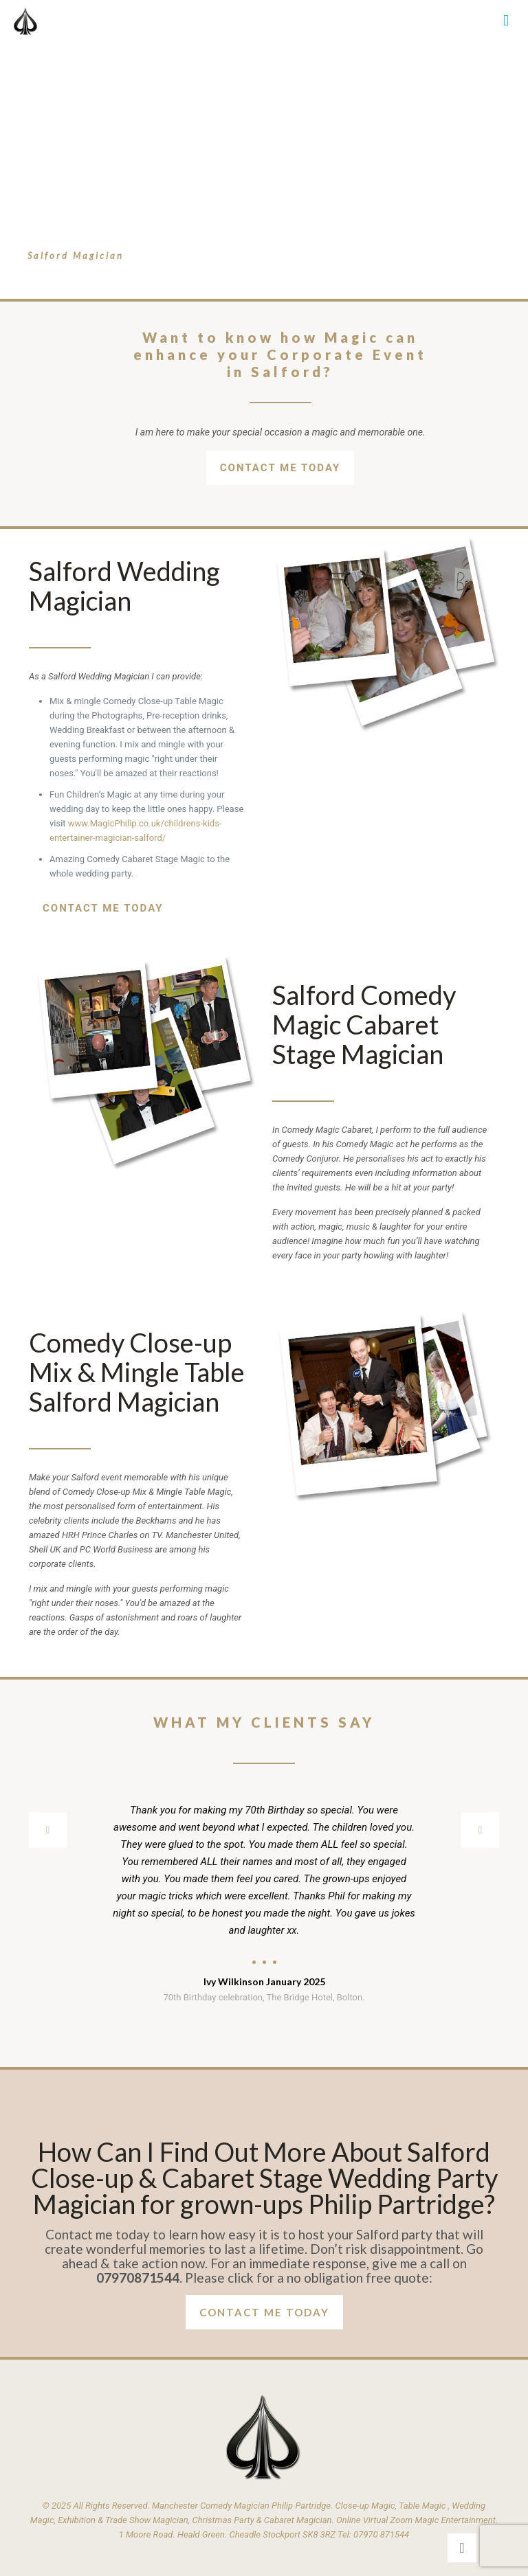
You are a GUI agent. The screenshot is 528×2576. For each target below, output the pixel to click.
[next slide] (480, 1830)
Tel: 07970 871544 (373, 2534)
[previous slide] (48, 1830)
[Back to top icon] (462, 2547)
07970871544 (137, 2277)
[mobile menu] (506, 20)
